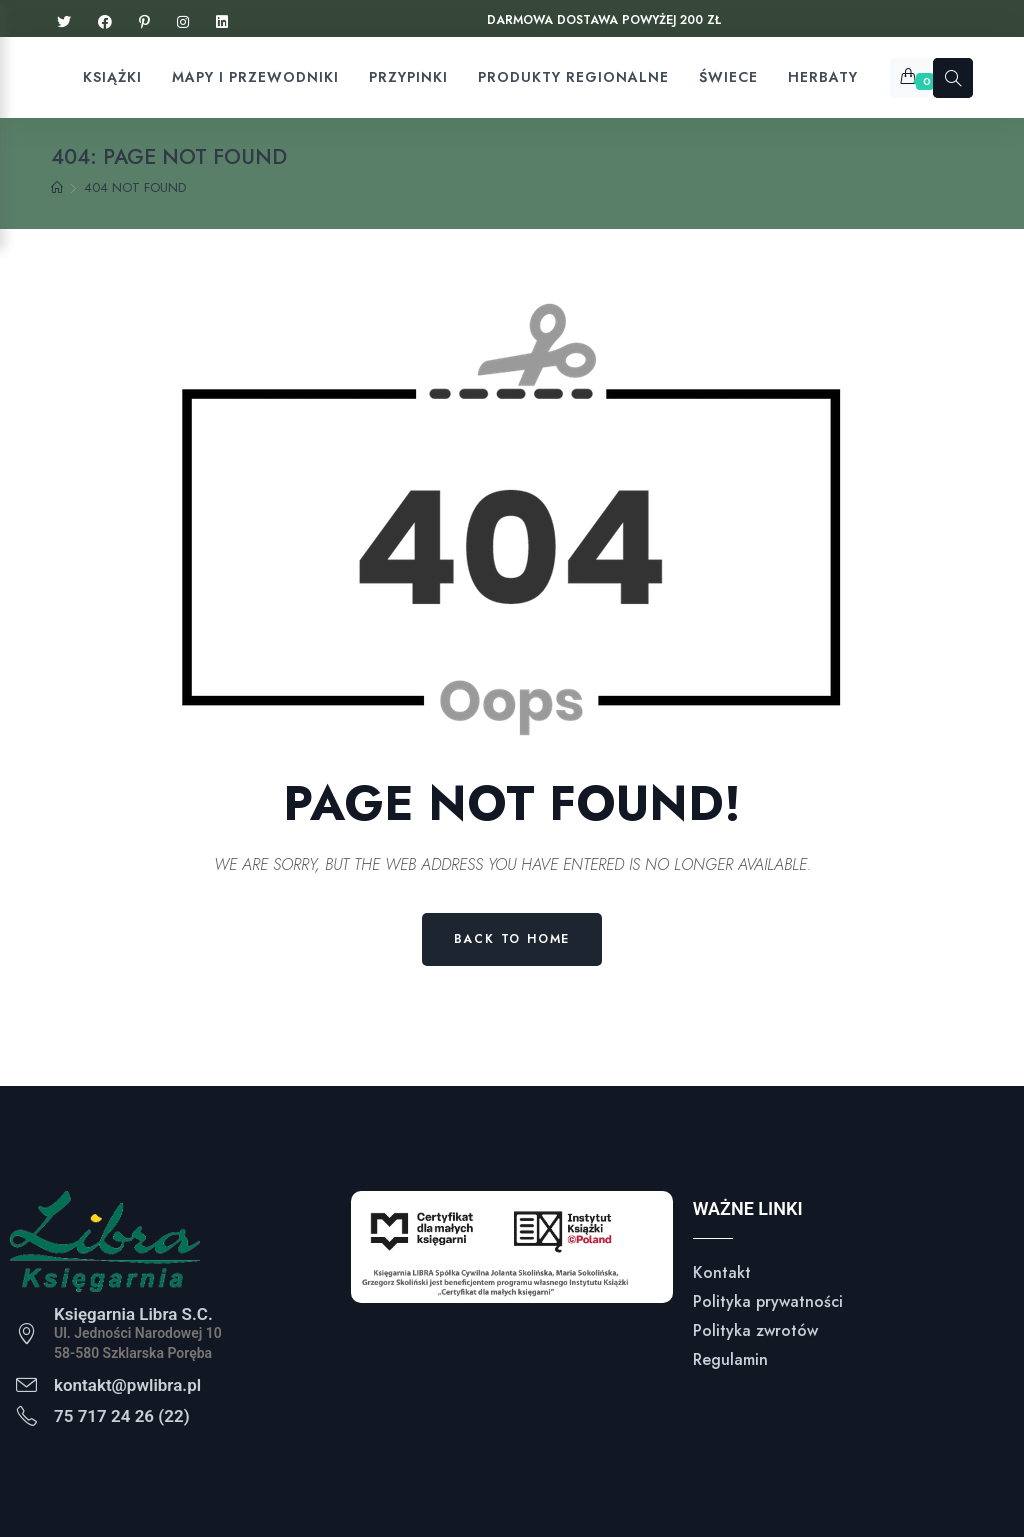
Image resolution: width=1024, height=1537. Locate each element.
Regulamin (730, 1359)
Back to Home (512, 939)
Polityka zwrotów (755, 1330)
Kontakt (722, 1272)
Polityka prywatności (768, 1301)
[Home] (57, 188)
